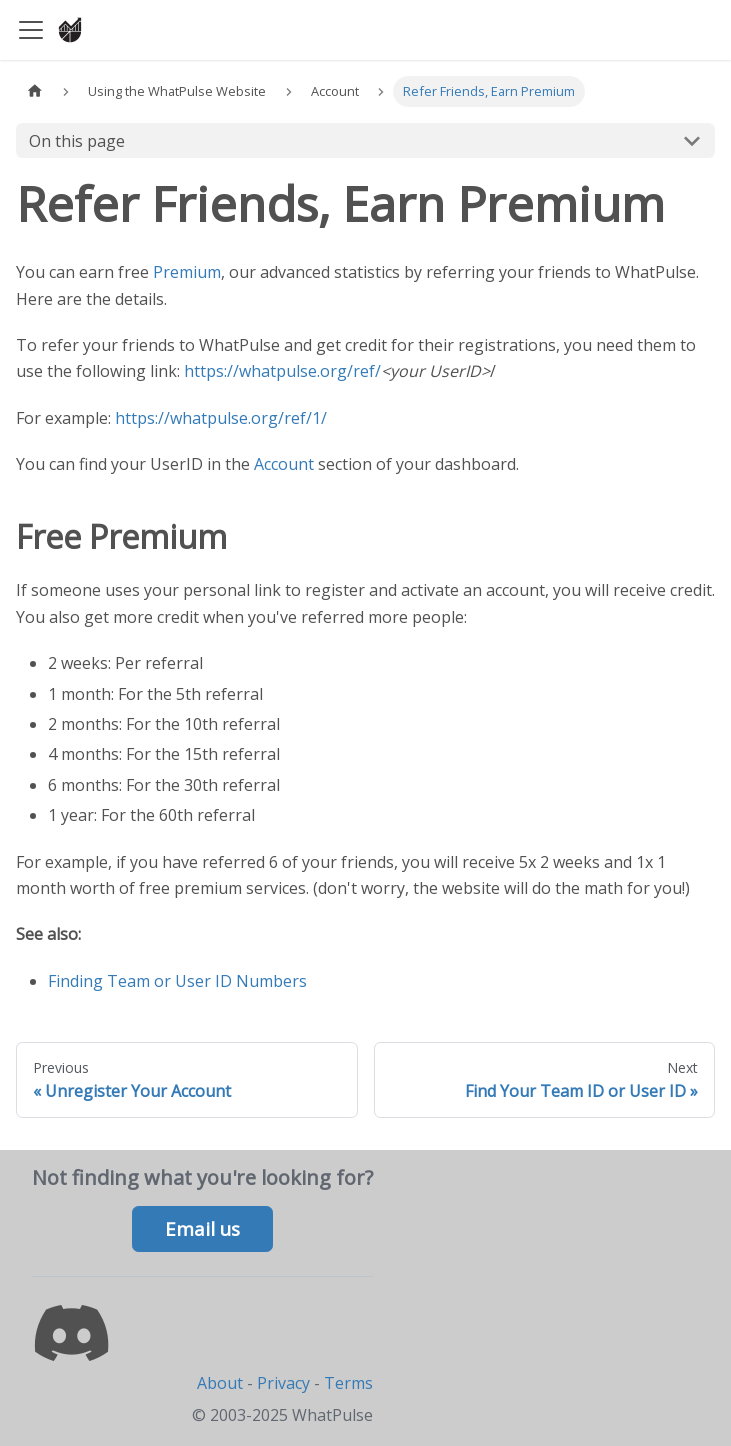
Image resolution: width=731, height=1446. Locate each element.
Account (284, 464)
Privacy (283, 1383)
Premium (187, 272)
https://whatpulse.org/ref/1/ (221, 418)
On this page (77, 141)
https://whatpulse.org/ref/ (282, 371)
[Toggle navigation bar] (31, 30)
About (220, 1383)
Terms (348, 1383)
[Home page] (35, 91)
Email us (202, 1229)
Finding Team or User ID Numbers (177, 981)
